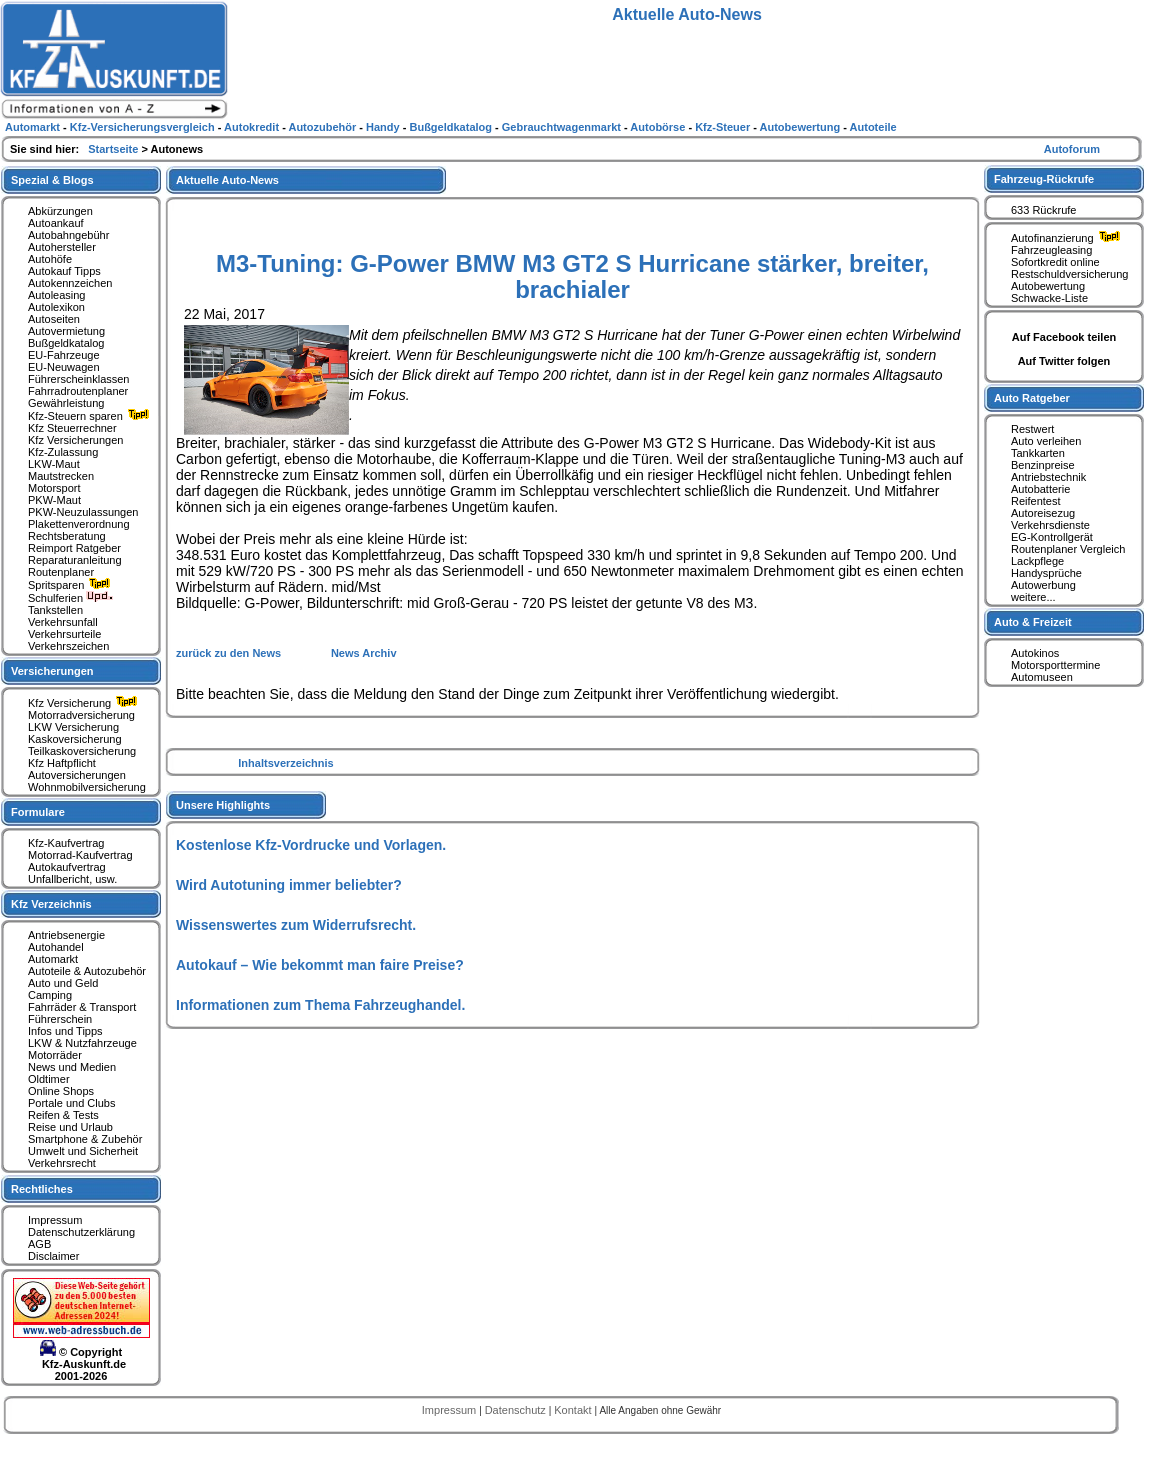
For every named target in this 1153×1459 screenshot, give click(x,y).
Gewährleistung (66, 403)
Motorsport (54, 488)
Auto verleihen (1046, 441)
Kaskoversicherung (75, 739)
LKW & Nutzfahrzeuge (82, 1043)
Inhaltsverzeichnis (285, 763)
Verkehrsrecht (62, 1163)
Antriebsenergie (66, 935)
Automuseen (1042, 677)
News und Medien (72, 1067)
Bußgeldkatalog (66, 343)
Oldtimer (49, 1079)
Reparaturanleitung (75, 560)
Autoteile (873, 127)
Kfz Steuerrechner (72, 428)
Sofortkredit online (1055, 262)
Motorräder (55, 1055)
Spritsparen (71, 585)
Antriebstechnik (1048, 477)
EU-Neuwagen (64, 367)
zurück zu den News (230, 653)
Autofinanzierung (1068, 238)
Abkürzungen (60, 211)
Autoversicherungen (77, 775)
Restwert (1032, 429)
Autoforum (1072, 149)
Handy (384, 127)
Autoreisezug (1043, 513)
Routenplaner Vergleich (1068, 549)
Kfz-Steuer (724, 127)
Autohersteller (62, 247)
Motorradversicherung (81, 715)
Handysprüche (1046, 573)
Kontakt (574, 1410)
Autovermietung (66, 331)
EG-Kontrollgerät (1052, 537)
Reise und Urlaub (70, 1127)
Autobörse (659, 127)
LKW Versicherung (73, 727)
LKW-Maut (54, 464)
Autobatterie (1040, 489)
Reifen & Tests (63, 1115)
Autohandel (56, 947)
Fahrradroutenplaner (78, 391)
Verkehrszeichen (68, 646)
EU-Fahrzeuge (64, 355)
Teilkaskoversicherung (82, 751)
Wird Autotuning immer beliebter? (289, 885)
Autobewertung (1048, 286)
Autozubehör (323, 127)
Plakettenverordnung (79, 524)
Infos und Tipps (65, 1031)
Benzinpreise (1043, 465)
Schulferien (71, 598)
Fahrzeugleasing (1051, 250)
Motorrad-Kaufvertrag (80, 855)
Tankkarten (1038, 453)
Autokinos (1035, 653)
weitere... (1033, 597)
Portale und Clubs (71, 1103)
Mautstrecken (61, 476)
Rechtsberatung (67, 536)
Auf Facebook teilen (1064, 337)
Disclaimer (53, 1256)
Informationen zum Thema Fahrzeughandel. (320, 1005)
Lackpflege (1037, 561)
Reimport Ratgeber (74, 548)
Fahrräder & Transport (82, 1007)
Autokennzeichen (70, 283)
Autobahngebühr (68, 235)
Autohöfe (50, 259)
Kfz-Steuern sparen (91, 416)
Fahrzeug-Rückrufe (1044, 179)
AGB (39, 1244)
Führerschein (60, 1019)
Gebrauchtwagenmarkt (563, 127)
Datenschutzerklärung (81, 1232)
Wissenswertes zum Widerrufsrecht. (296, 925)
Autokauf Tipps (64, 271)
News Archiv (364, 653)
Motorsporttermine (1055, 665)
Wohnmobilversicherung (87, 787)
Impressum (55, 1220)
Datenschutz (517, 1410)
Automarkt (53, 959)
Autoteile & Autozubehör (87, 971)
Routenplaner (61, 572)
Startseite (114, 149)
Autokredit (253, 127)
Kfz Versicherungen (75, 440)
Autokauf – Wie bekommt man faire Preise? (320, 965)
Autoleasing (57, 295)
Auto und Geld (63, 983)
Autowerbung (1043, 585)
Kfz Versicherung (85, 703)
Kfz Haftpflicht (62, 763)
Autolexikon (56, 307)
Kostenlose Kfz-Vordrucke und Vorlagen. (311, 845)
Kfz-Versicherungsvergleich (144, 127)
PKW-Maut (54, 500)
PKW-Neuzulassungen (83, 512)
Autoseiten (54, 319)
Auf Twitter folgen (1064, 361)
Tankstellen (55, 610)
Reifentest (1036, 501)
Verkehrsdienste (1050, 525)
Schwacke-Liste (1049, 298)
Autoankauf (56, 223)
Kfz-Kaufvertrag (66, 843)
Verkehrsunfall (63, 622)
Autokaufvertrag (67, 867)
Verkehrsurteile (64, 634)
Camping (50, 995)
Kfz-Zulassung (63, 452)
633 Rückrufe (1043, 210)
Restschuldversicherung (1069, 274)
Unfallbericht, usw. (72, 879)
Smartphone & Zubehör (85, 1139)
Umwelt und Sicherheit (83, 1151)
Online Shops (61, 1091)
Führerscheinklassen (79, 379)
